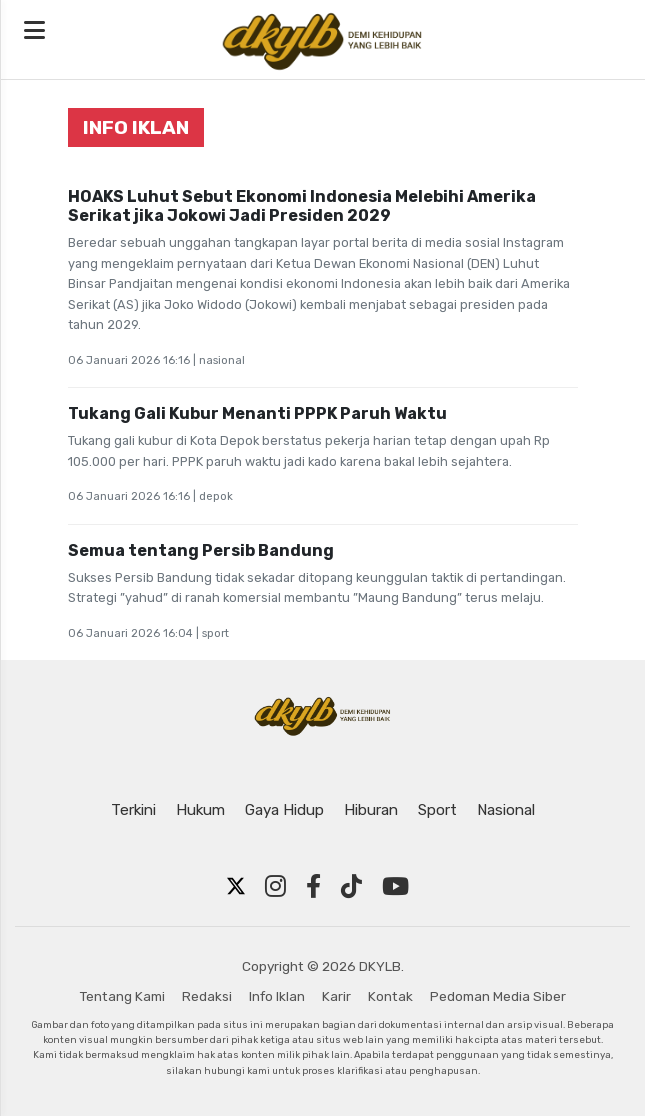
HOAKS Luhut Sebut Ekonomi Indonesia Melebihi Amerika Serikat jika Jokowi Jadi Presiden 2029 (302, 206)
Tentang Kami (122, 996)
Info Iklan (277, 996)
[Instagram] (275, 887)
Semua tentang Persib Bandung (201, 550)
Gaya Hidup (284, 810)
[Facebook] (313, 887)
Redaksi (207, 996)
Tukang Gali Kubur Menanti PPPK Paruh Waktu (257, 413)
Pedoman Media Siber (498, 996)
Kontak (390, 996)
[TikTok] (351, 887)
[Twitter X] (236, 887)
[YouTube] (395, 887)
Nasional (506, 810)
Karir (336, 996)
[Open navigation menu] (34, 31)
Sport (437, 810)
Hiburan (371, 810)
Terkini (133, 810)
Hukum (200, 810)
